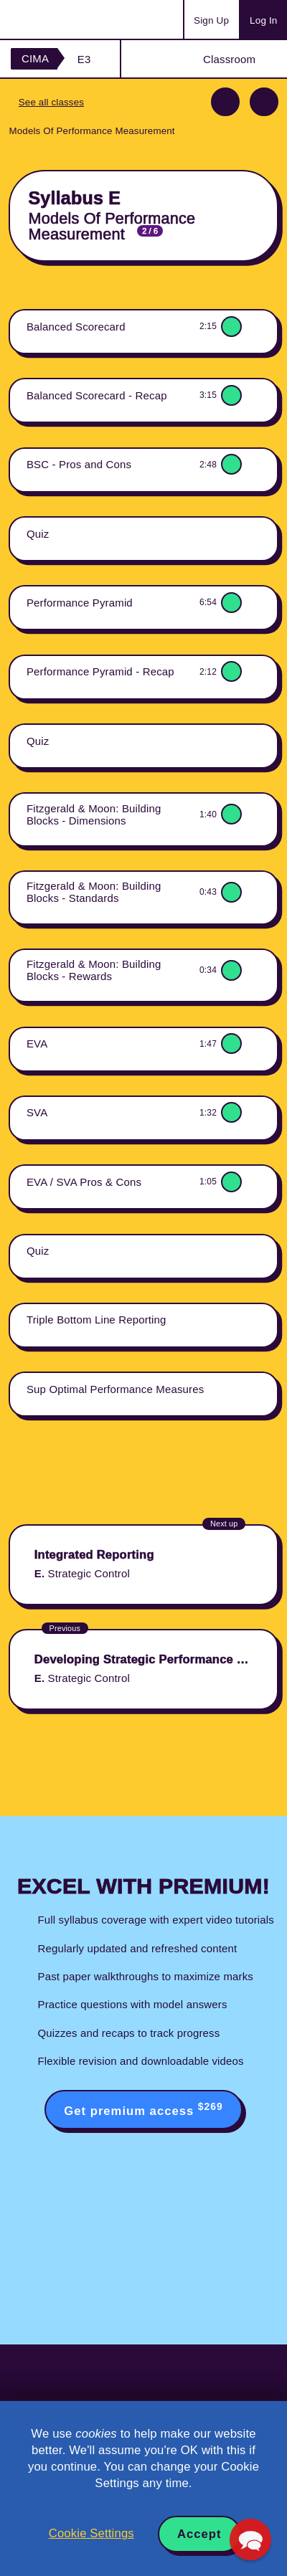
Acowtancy (67, 19)
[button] (250, 2539)
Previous (225, 101)
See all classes (51, 102)
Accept (199, 2534)
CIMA (35, 58)
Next (264, 101)
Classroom (229, 59)
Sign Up (211, 20)
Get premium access (143, 2109)
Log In (263, 20)
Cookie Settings (91, 2533)
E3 (84, 59)
